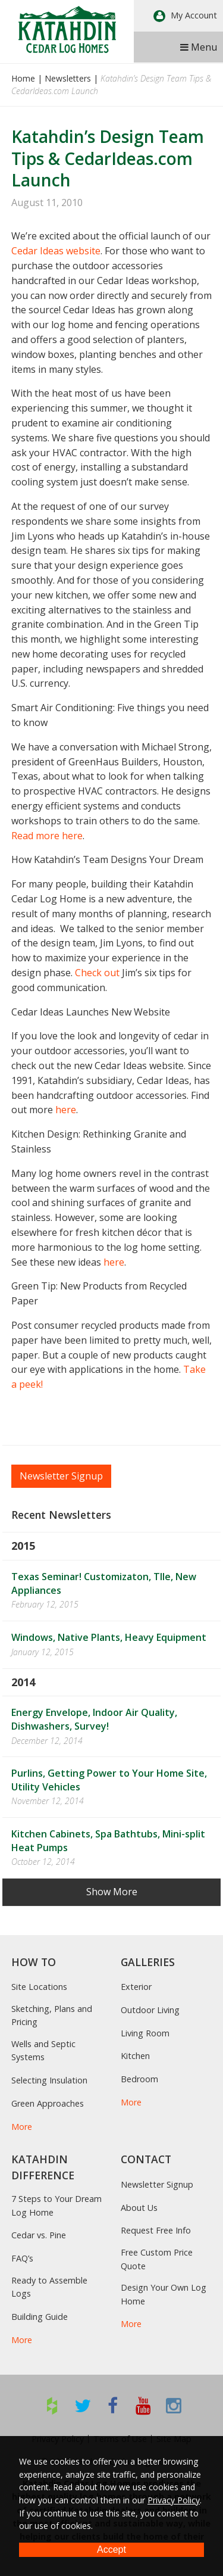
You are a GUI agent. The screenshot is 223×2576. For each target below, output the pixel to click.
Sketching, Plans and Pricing (51, 2015)
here (65, 1109)
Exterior (136, 1986)
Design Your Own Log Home (163, 2294)
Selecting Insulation (49, 2080)
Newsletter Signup (61, 1475)
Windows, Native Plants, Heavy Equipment (108, 1637)
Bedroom (139, 2079)
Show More (111, 1891)
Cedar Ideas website (55, 250)
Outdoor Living (150, 2010)
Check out (97, 972)
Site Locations (39, 1986)
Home (23, 78)
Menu (198, 47)
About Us (139, 2207)
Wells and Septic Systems (43, 2050)
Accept (111, 2549)
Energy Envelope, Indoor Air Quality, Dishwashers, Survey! (94, 1719)
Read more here (47, 835)
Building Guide (39, 2316)
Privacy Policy (173, 2500)
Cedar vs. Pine (38, 2235)
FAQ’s (22, 2258)
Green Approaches (47, 2103)
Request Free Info (156, 2230)
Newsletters (68, 78)
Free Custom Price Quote (157, 2259)
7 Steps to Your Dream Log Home (56, 2205)
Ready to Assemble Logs (49, 2287)
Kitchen (135, 2055)
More (21, 2126)
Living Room (145, 2033)
